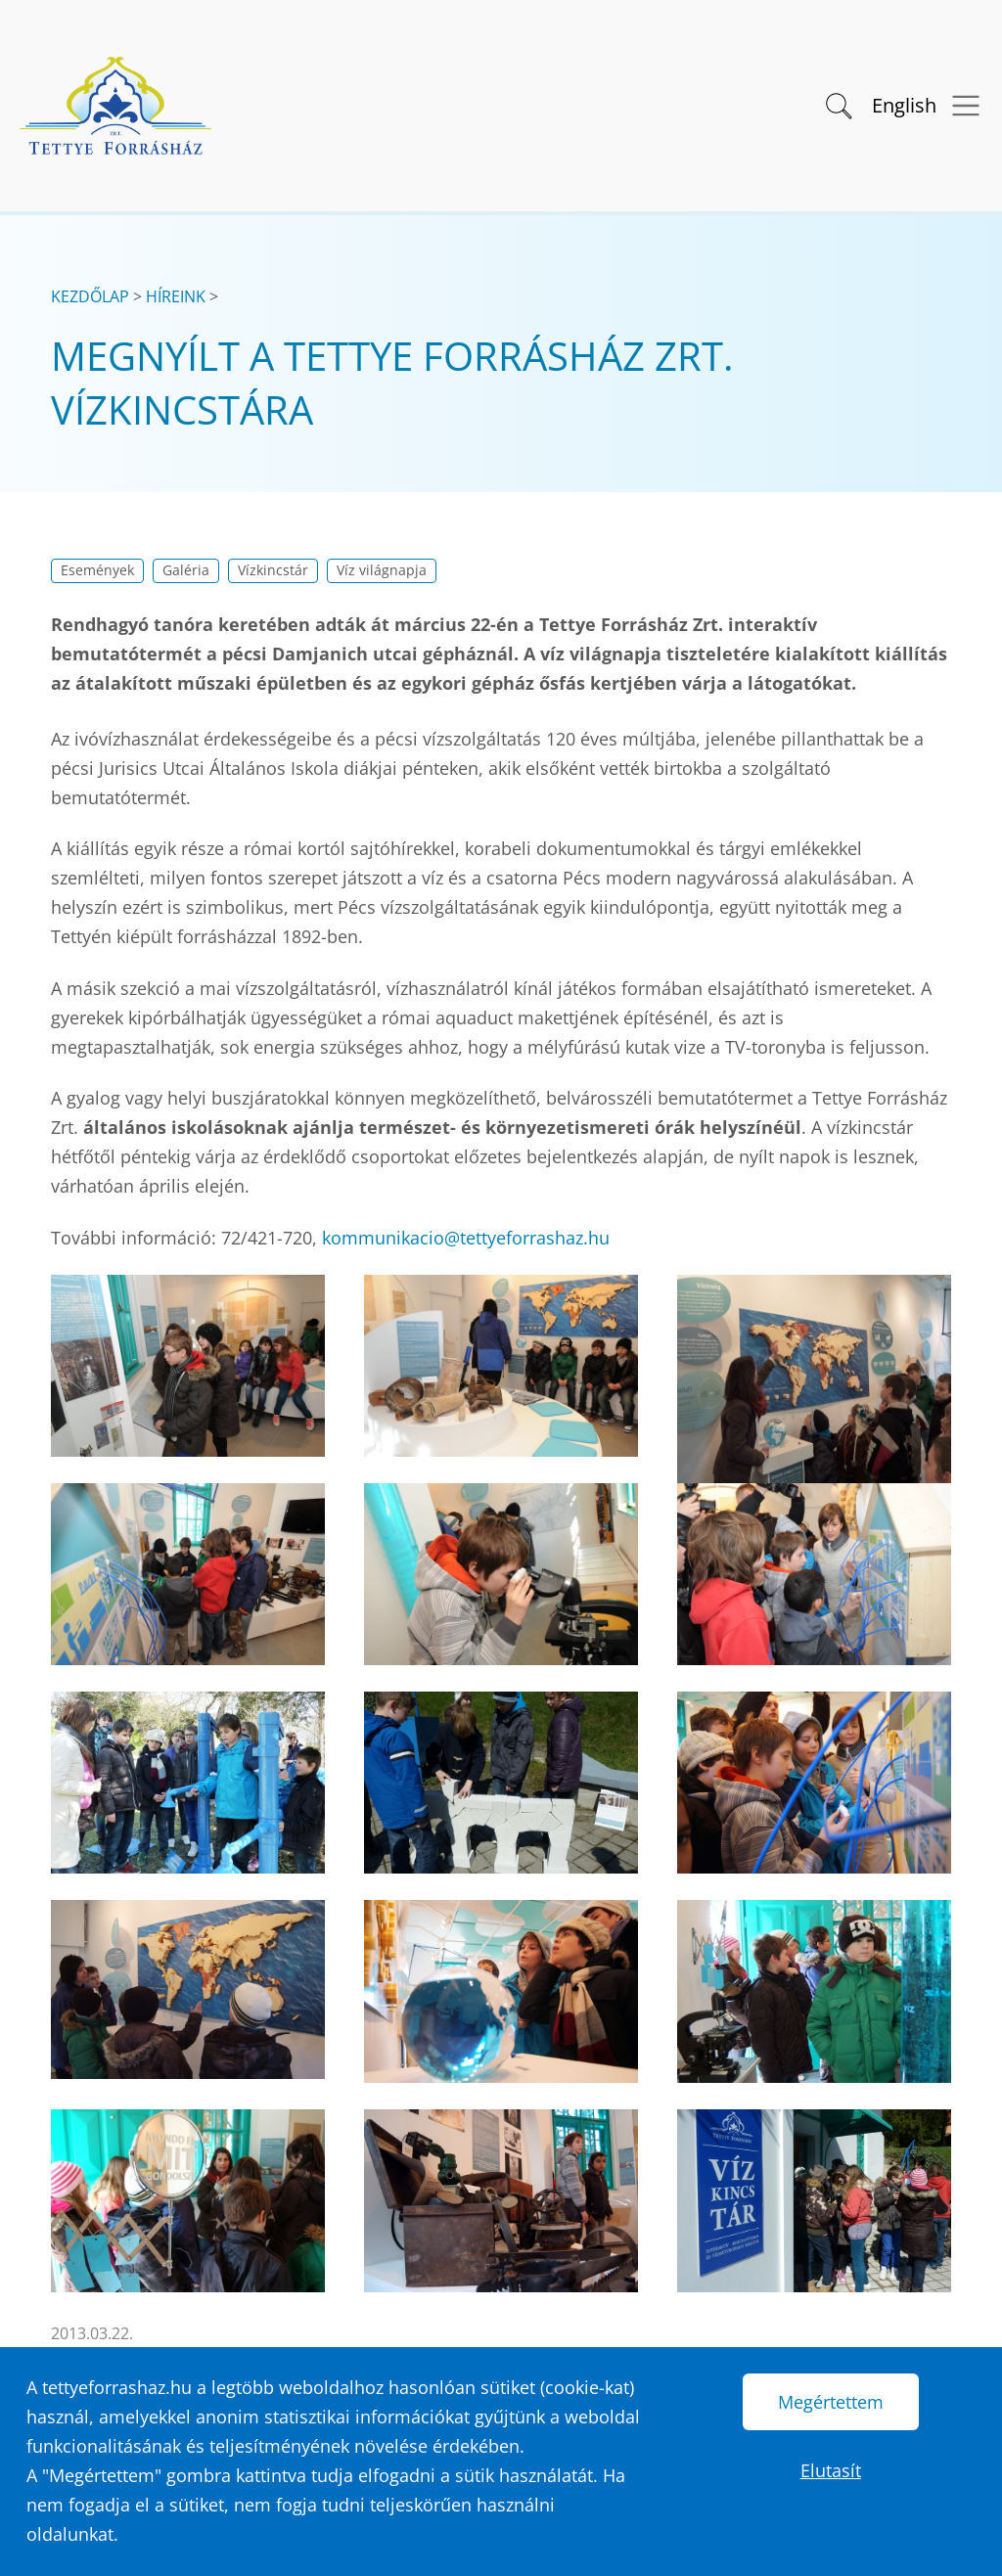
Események (97, 570)
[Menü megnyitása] (959, 106)
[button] (837, 104)
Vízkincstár (273, 570)
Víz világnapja (382, 570)
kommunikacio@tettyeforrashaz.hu (466, 1237)
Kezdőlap (90, 296)
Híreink (175, 296)
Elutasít (830, 2470)
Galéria (185, 570)
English (904, 105)
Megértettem (831, 2402)
